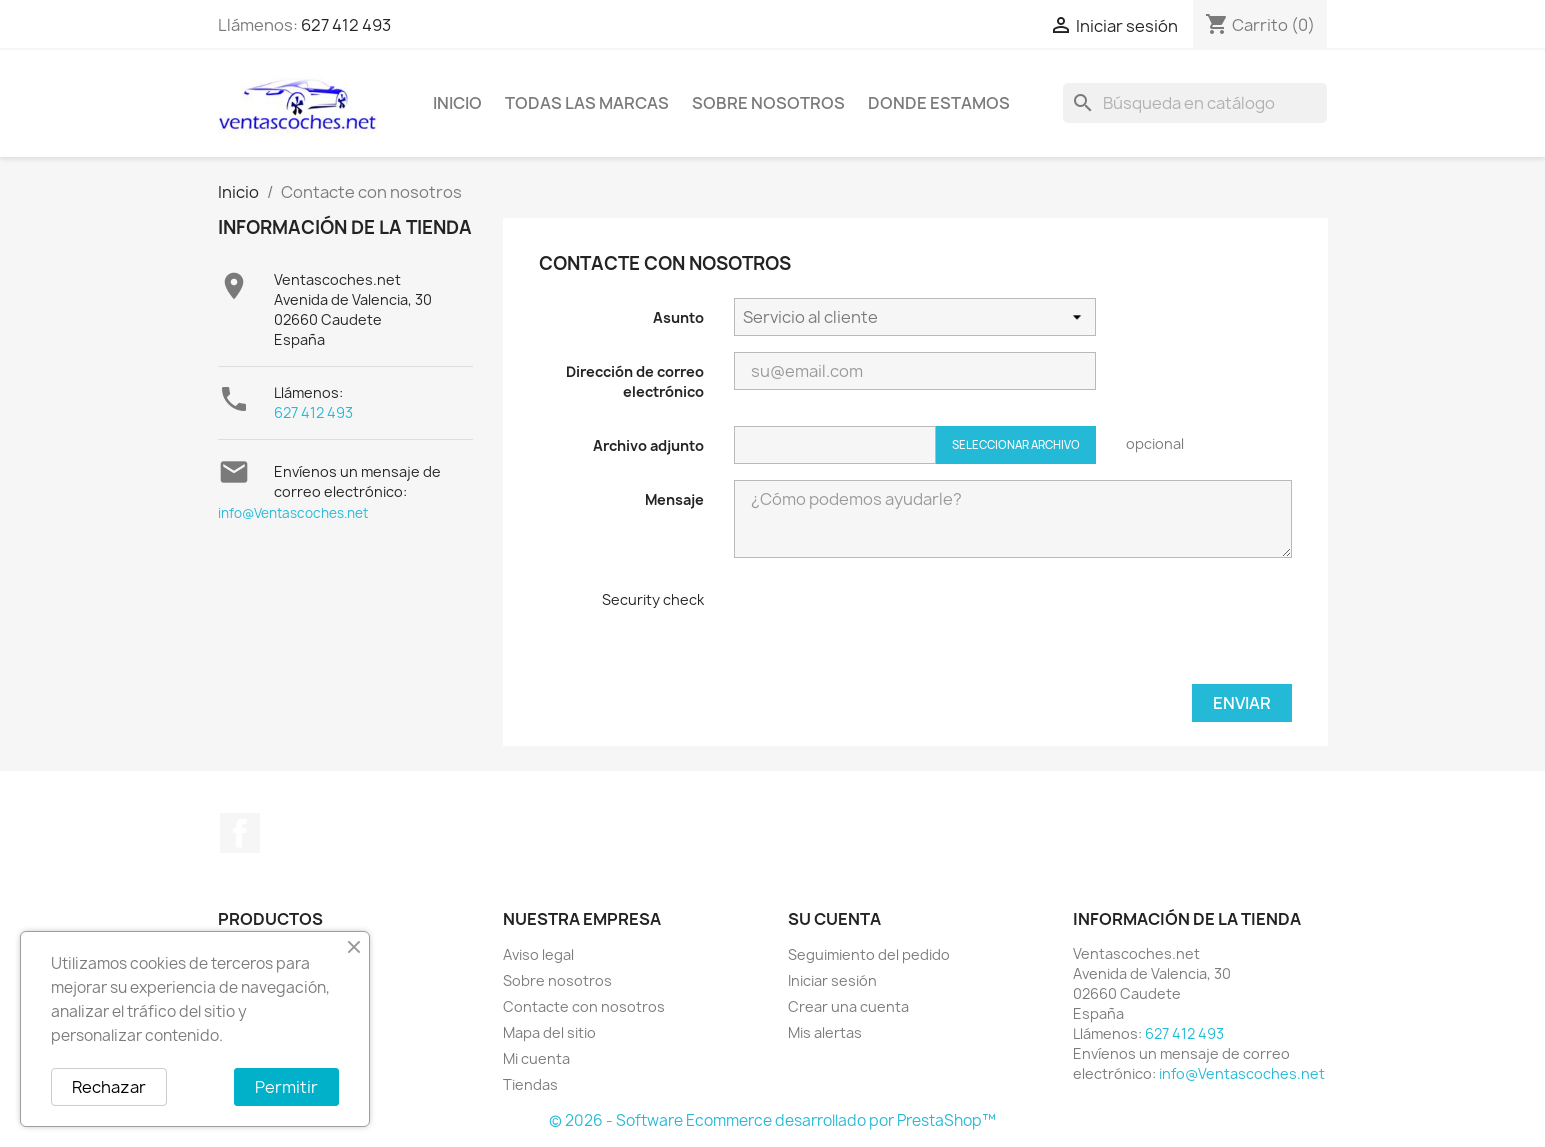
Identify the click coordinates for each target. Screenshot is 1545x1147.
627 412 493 (346, 25)
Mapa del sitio (549, 1032)
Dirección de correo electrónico (635, 381)
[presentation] (886, 629)
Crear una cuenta (848, 1006)
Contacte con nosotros (584, 1006)
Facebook (240, 833)
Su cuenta (834, 919)
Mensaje (674, 499)
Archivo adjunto (648, 445)
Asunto (678, 317)
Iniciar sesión (832, 980)
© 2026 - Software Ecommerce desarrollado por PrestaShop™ (772, 1120)
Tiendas (530, 1084)
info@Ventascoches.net (293, 513)
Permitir (286, 1087)
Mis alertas (825, 1032)
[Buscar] (1195, 103)
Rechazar (109, 1087)
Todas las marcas (587, 103)
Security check (653, 599)
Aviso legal (538, 954)
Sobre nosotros (768, 103)
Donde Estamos (939, 103)
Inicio (457, 103)
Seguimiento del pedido (869, 954)
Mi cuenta (536, 1058)
